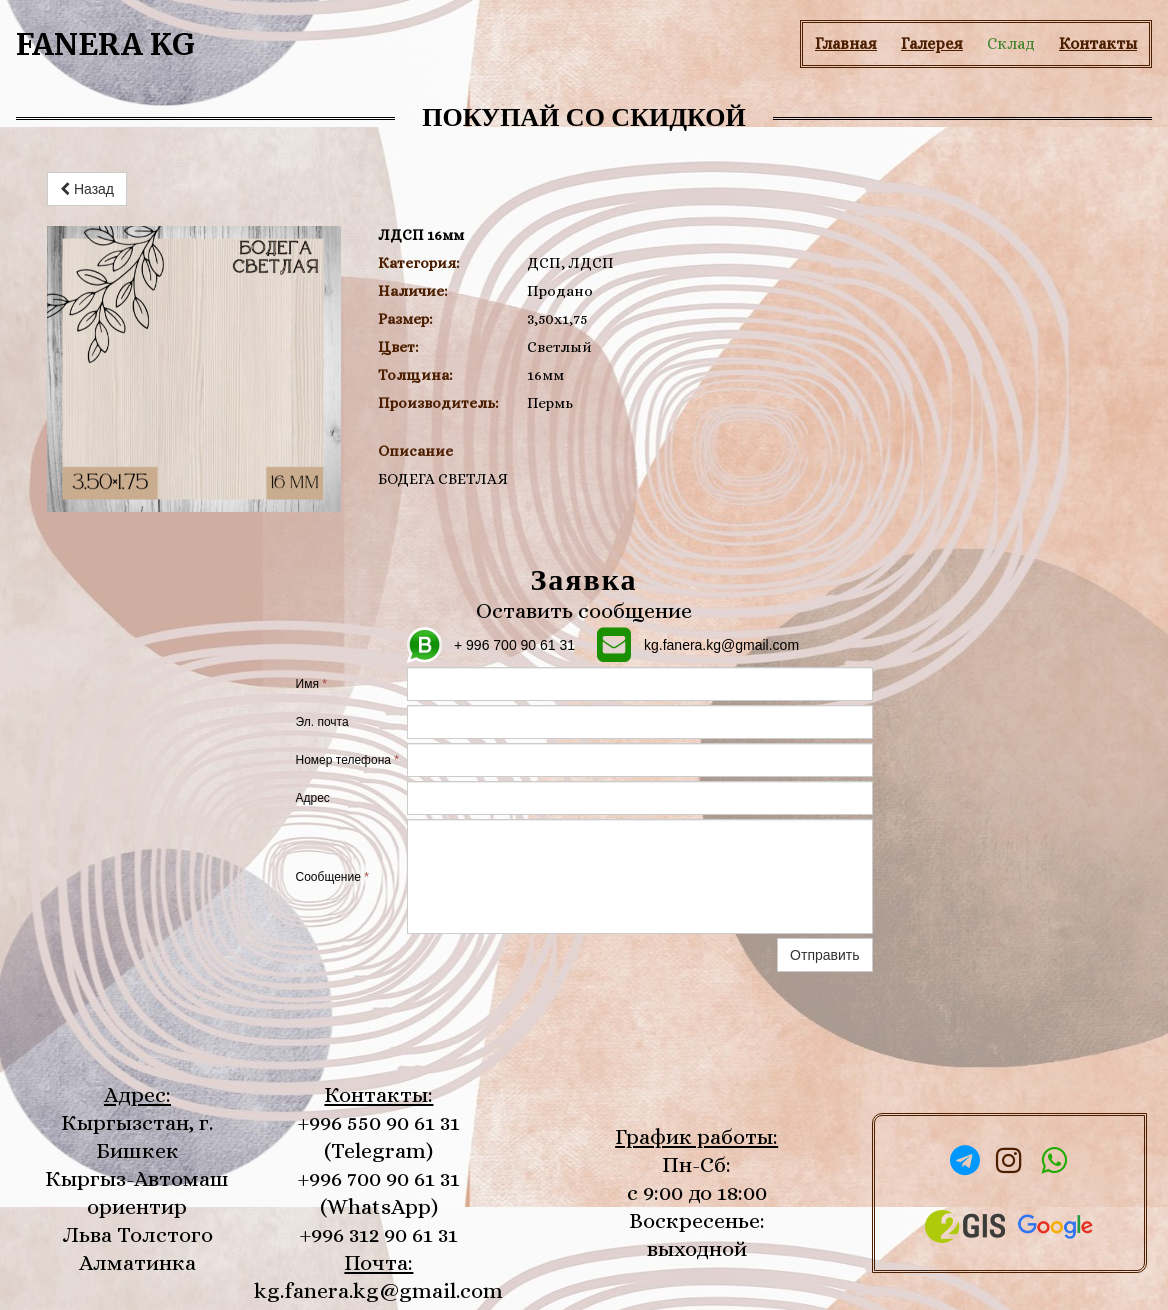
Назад (87, 189)
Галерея (932, 43)
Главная (846, 43)
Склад (1011, 43)
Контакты (1098, 43)
